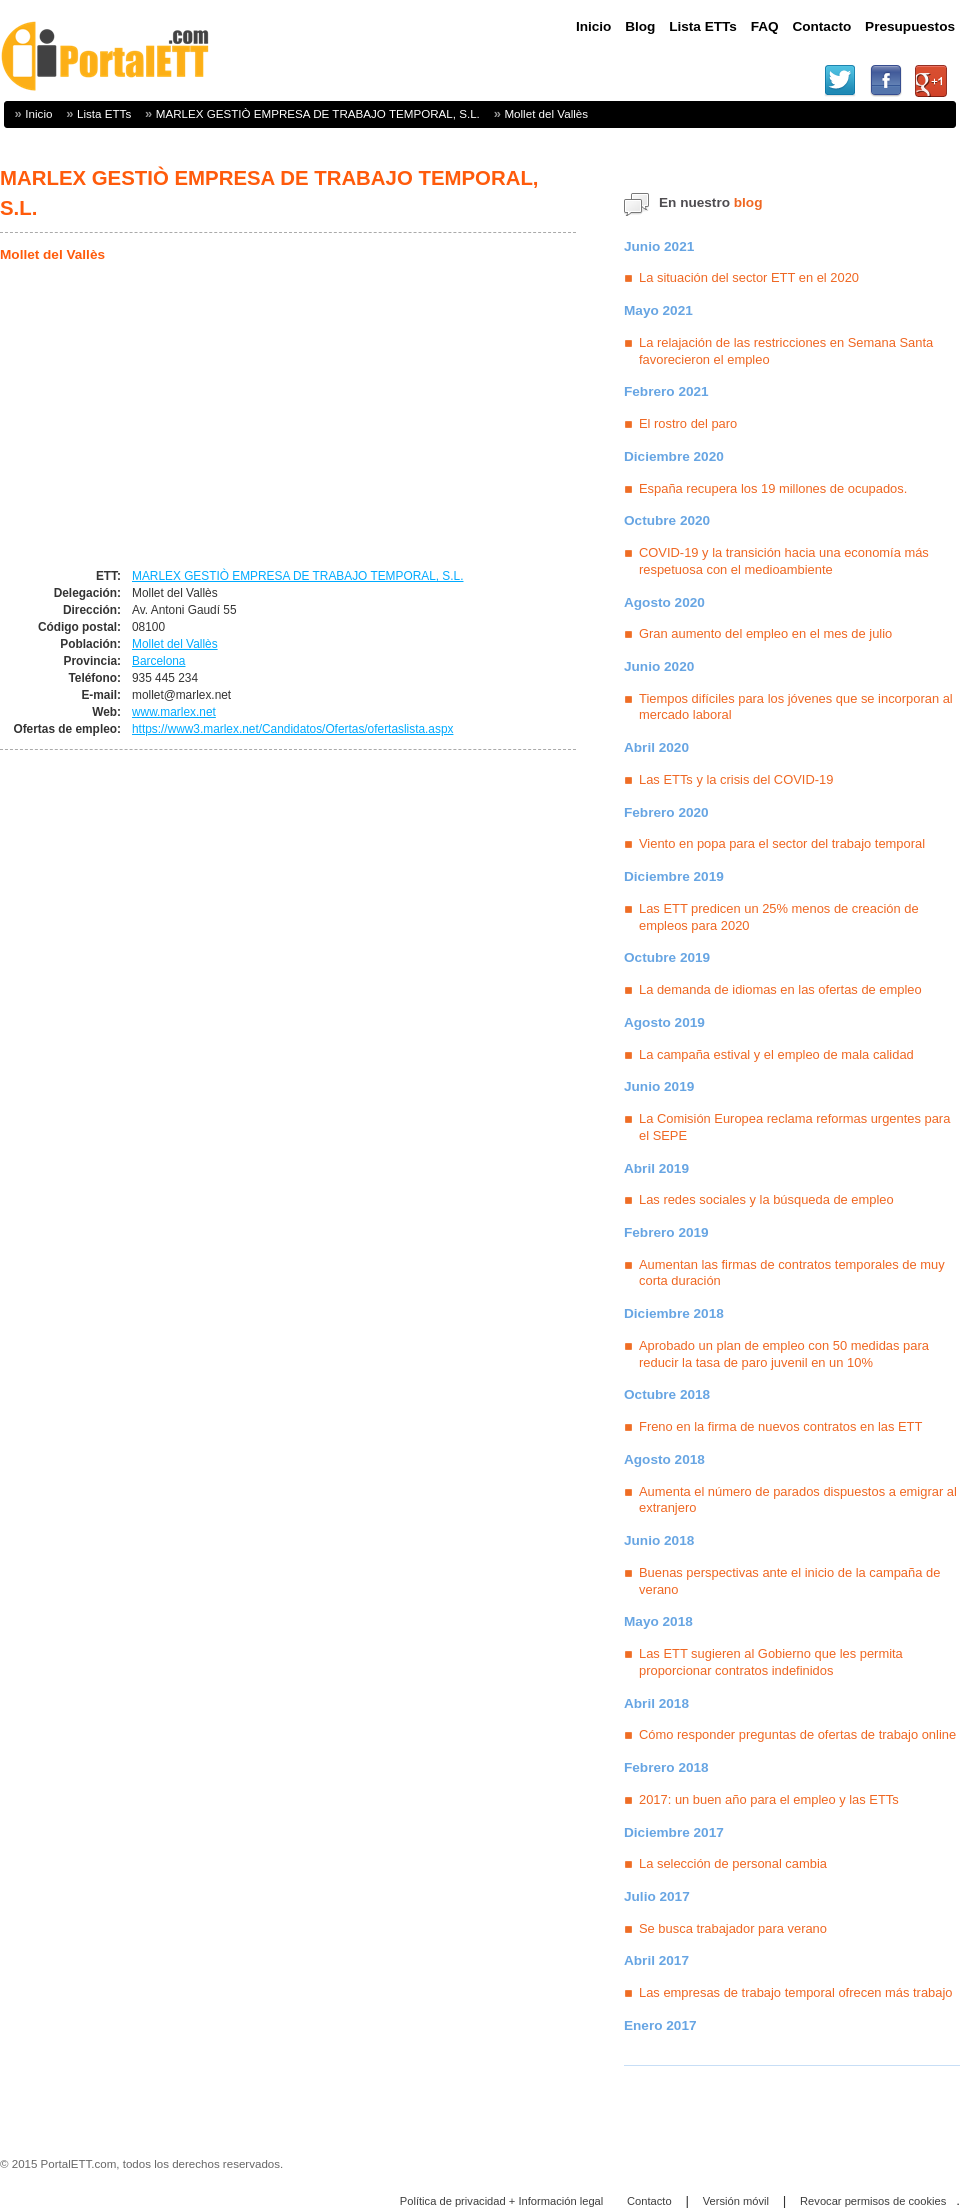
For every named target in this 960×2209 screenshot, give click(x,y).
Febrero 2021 (666, 391)
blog (748, 202)
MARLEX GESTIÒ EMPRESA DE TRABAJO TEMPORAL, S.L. (318, 113)
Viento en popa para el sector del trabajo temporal (782, 843)
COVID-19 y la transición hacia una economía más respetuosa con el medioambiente (784, 561)
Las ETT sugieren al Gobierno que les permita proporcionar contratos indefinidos (771, 1662)
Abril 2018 (656, 1703)
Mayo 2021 (658, 310)
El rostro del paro (688, 423)
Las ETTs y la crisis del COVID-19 (736, 779)
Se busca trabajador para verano (733, 1928)
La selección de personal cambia (733, 1863)
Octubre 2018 (667, 1394)
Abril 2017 (656, 1960)
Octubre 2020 (667, 520)
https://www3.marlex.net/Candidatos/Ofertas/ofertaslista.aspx (292, 729)
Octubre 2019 (667, 957)
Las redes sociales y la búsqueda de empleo (766, 1199)
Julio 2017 (657, 1896)
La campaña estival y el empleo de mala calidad (776, 1054)
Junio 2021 (659, 246)
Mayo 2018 (658, 1621)
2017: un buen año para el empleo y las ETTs (769, 1799)
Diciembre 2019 (674, 876)
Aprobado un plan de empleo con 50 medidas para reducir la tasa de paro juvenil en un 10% (784, 1354)
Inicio (38, 113)
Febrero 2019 (666, 1232)
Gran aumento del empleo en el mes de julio (765, 633)
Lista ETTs (104, 113)
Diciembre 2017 (674, 1832)
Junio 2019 (659, 1086)
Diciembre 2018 (674, 1313)
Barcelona (158, 661)
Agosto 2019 (664, 1022)
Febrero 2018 (666, 1767)
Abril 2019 (656, 1168)
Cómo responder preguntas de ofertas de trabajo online (797, 1734)
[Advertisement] (168, 417)
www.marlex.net (174, 712)
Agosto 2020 (664, 602)
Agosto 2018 (664, 1459)
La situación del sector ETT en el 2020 (749, 277)
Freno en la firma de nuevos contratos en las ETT (780, 1426)
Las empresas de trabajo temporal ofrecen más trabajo (796, 1992)
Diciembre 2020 (674, 456)
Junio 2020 (659, 666)
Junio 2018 (659, 1540)
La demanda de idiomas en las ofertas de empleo (780, 989)
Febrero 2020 (666, 812)
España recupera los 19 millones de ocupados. (773, 488)
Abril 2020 (656, 747)
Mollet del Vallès (546, 113)
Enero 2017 (660, 2025)
